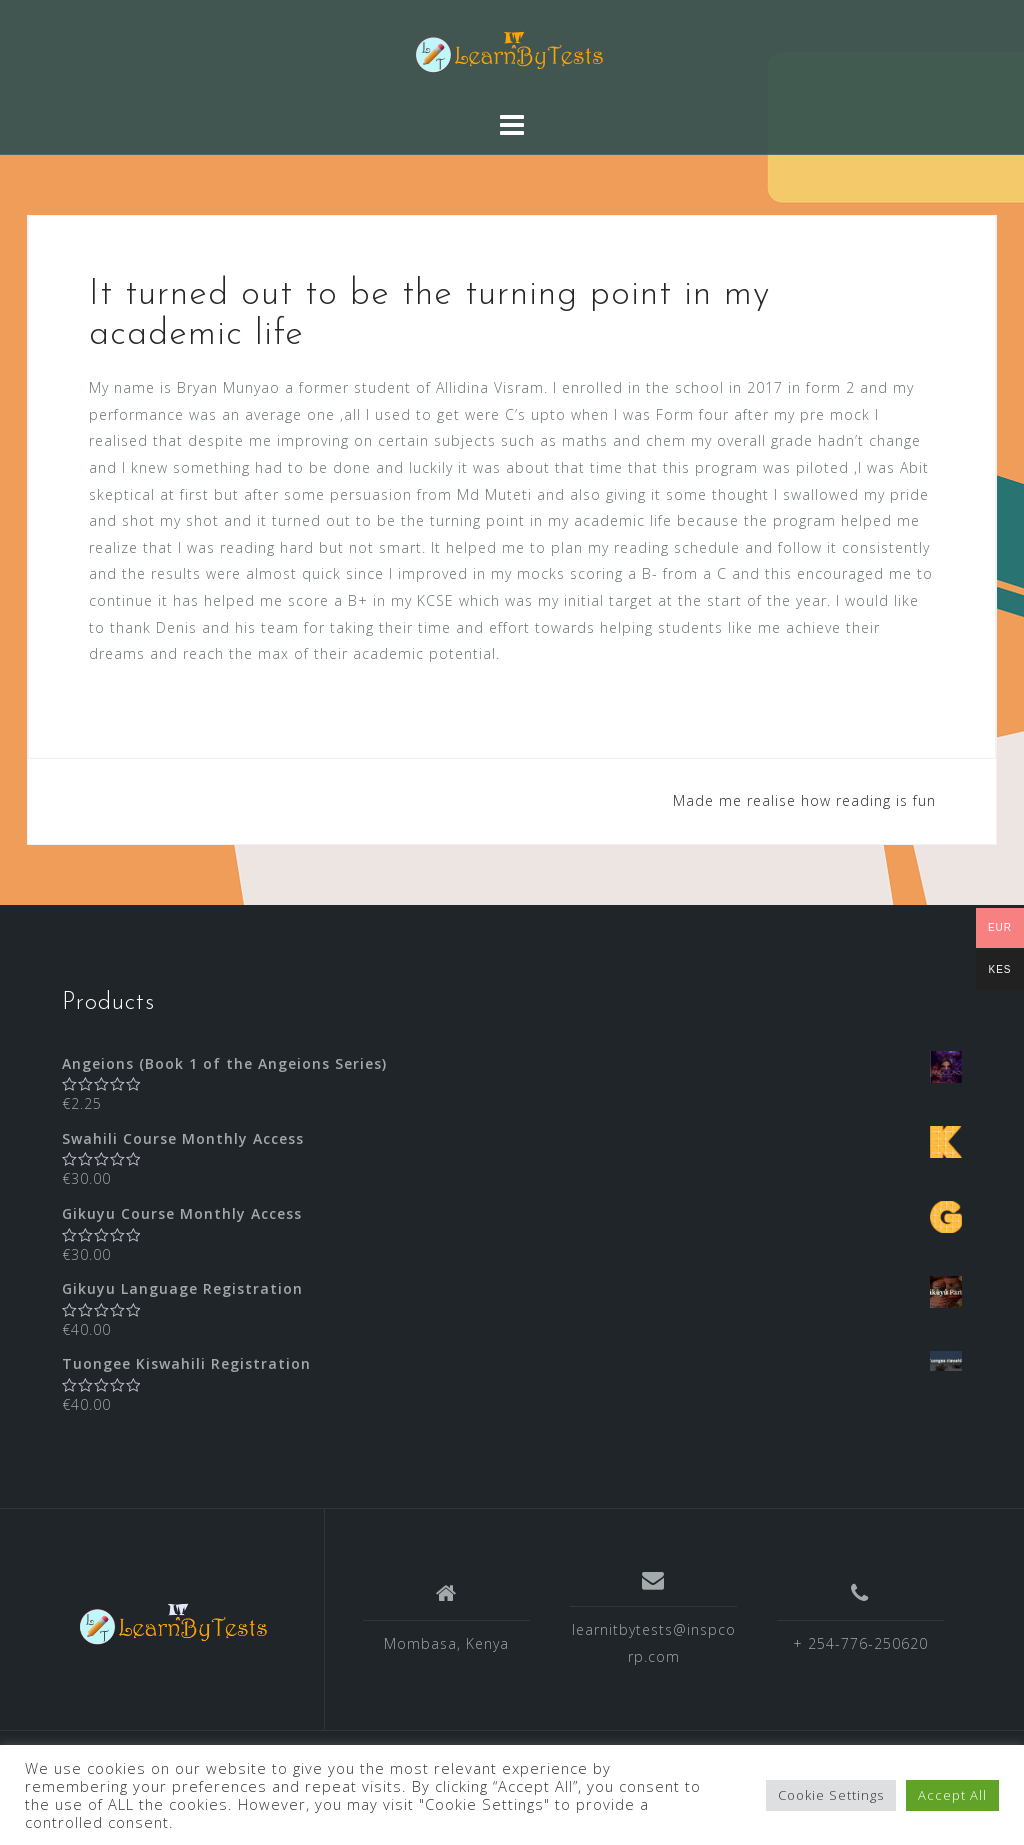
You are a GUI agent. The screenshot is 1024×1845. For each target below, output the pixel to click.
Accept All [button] (952, 1795)
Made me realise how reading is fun (804, 800)
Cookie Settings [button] (831, 1795)
